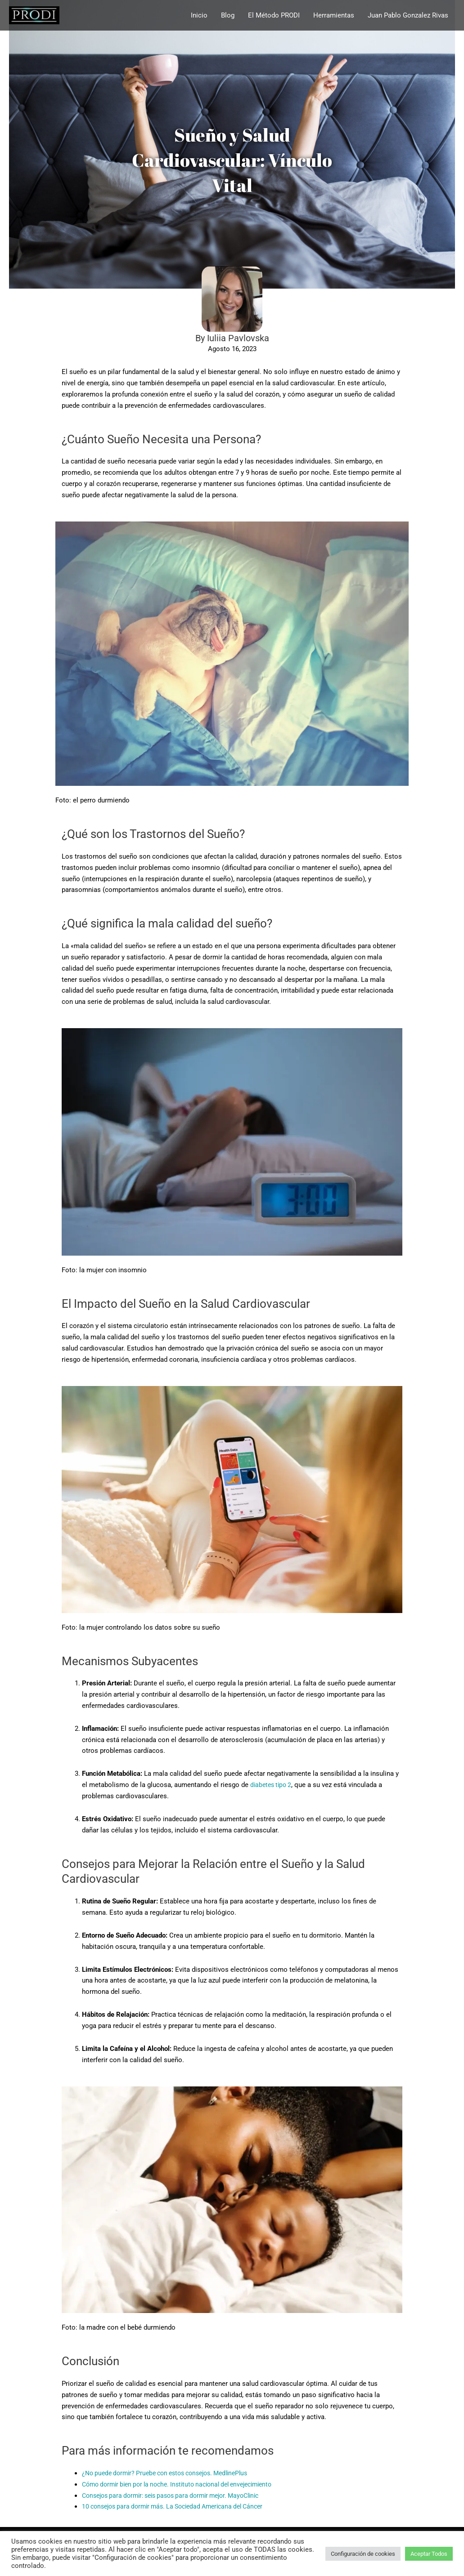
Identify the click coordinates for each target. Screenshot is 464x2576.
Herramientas (333, 17)
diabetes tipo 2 (272, 1785)
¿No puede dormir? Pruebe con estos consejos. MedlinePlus (172, 2473)
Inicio (199, 17)
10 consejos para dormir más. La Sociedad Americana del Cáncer (180, 2506)
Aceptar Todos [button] (428, 2553)
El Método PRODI (274, 17)
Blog (227, 17)
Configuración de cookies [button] (363, 2553)
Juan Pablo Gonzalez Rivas (408, 17)
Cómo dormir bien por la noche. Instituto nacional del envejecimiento (186, 2484)
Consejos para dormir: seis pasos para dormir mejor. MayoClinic (179, 2495)
